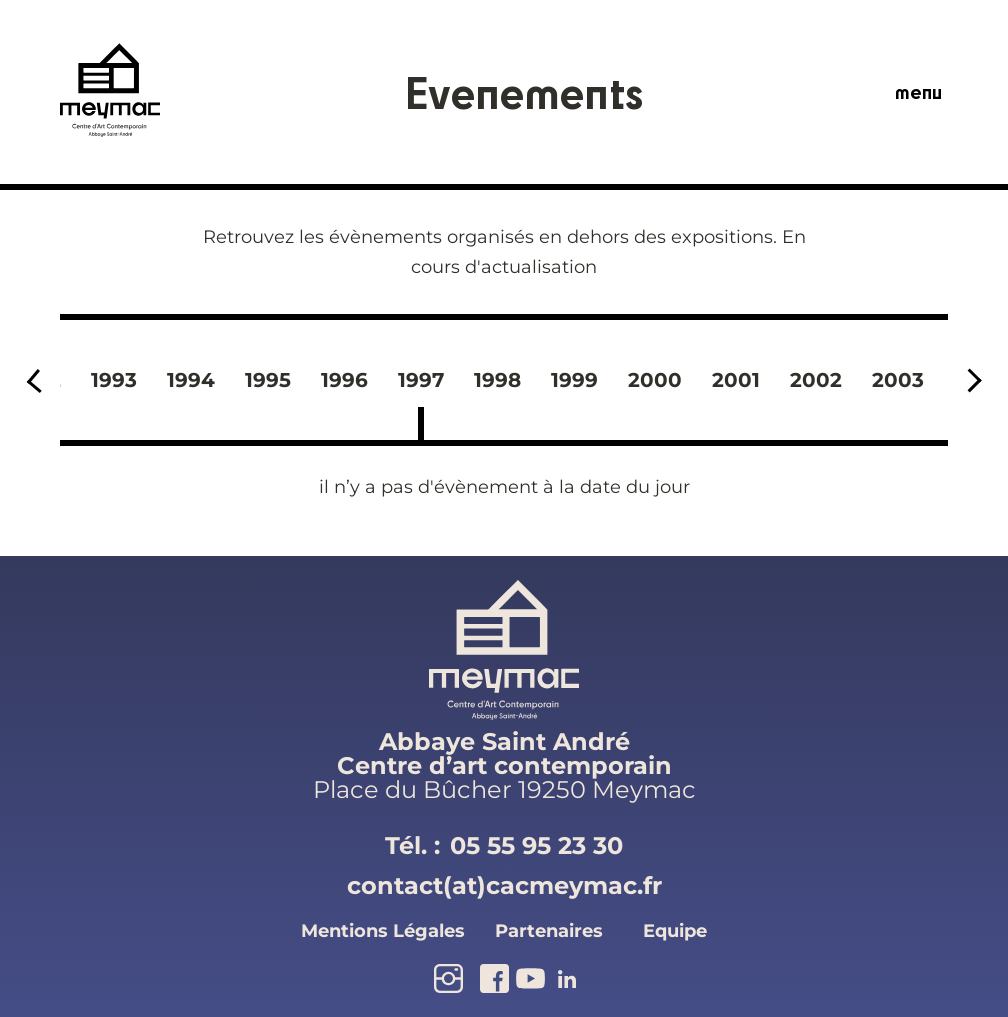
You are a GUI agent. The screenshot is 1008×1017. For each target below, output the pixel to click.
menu (918, 92)
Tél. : (504, 846)
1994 (191, 380)
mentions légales (383, 931)
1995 (268, 380)
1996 (344, 380)
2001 (736, 380)
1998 (497, 380)
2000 (655, 380)
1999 (574, 380)
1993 (114, 380)
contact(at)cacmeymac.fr (504, 885)
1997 (421, 380)
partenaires (549, 931)
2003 (898, 380)
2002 (816, 380)
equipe (675, 931)
